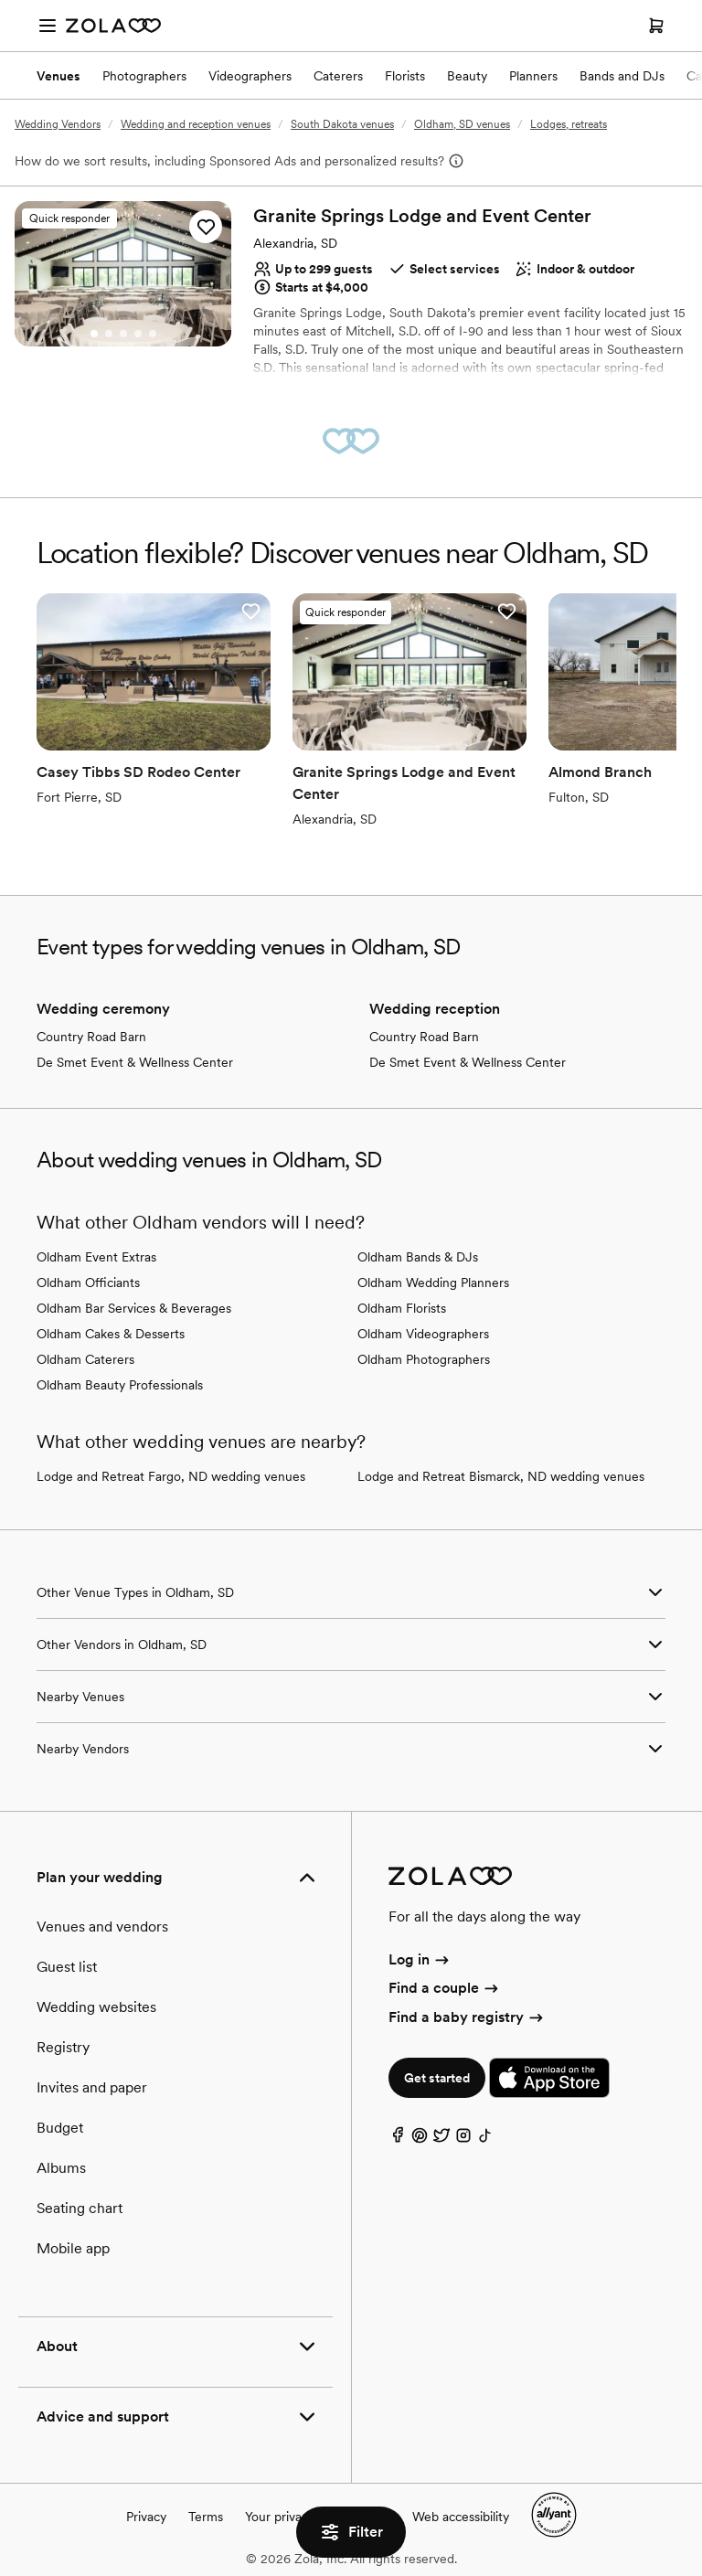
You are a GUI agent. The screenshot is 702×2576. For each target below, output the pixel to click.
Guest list (67, 1966)
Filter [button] (351, 2532)
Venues (58, 76)
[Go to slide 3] (123, 333)
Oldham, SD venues (462, 124)
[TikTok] (485, 2139)
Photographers (144, 76)
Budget (60, 2127)
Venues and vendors (102, 1926)
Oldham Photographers (423, 1359)
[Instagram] (463, 2139)
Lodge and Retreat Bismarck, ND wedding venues (500, 1476)
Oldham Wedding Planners (433, 1282)
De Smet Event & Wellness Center (135, 1062)
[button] (205, 226)
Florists (405, 76)
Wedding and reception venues (196, 124)
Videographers (250, 76)
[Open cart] (656, 26)
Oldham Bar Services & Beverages (134, 1308)
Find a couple (444, 1987)
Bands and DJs (622, 76)
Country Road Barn (91, 1036)
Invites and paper (92, 2087)
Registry (63, 2047)
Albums (61, 2168)
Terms (205, 2516)
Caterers (338, 76)
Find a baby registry (467, 2017)
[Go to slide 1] (94, 333)
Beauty (467, 76)
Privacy (146, 2516)
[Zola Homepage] (113, 25)
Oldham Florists (401, 1308)
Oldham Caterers (85, 1359)
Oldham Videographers (423, 1333)
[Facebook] (397, 2139)
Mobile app (73, 2248)
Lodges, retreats (568, 124)
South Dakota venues (342, 124)
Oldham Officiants (88, 1282)
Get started (437, 2077)
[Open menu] (47, 26)
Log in (420, 1959)
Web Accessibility (0, 0)
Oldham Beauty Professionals (120, 1385)
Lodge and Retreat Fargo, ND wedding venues (171, 1476)
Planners (533, 76)
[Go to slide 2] (108, 333)
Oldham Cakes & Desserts (111, 1333)
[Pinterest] (419, 2139)
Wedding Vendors (58, 124)
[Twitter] (441, 2139)
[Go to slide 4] (138, 333)
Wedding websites (96, 2007)
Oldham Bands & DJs (417, 1257)
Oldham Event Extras (96, 1257)
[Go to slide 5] (152, 333)
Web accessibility (460, 2516)
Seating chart (79, 2208)
